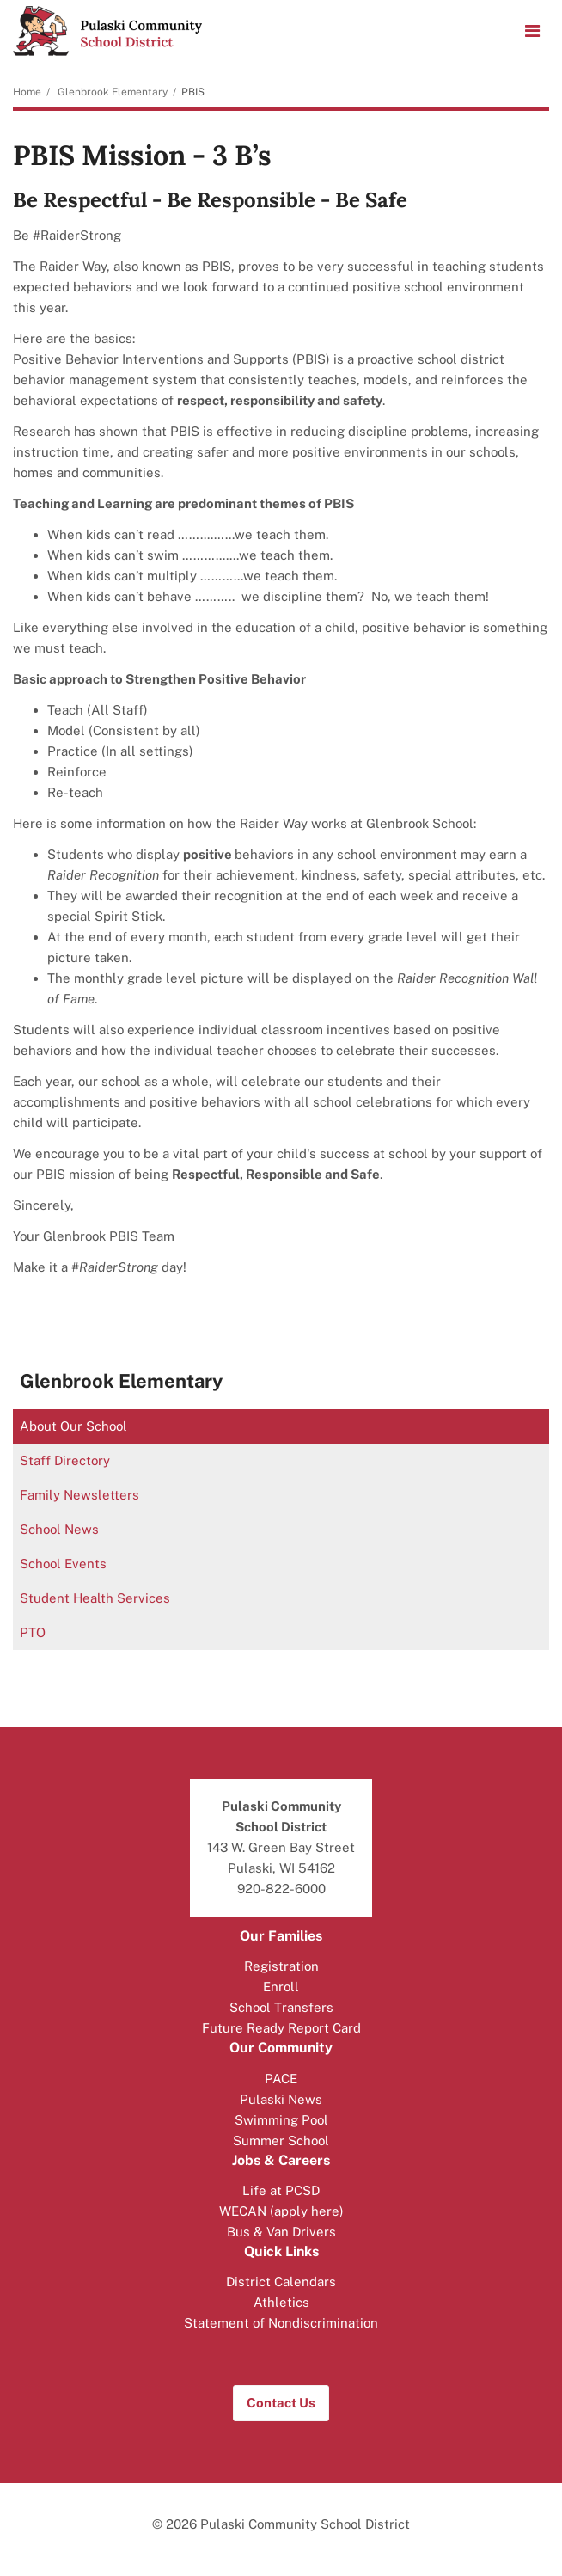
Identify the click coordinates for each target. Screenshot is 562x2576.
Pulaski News (281, 2099)
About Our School (73, 1426)
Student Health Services (95, 1598)
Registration (281, 1966)
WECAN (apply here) (281, 2211)
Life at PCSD (281, 2190)
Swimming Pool (281, 2120)
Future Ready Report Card (281, 2028)
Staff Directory (65, 1460)
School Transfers (281, 2007)
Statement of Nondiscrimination (281, 2322)
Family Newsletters (79, 1494)
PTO (33, 1632)
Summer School (281, 2140)
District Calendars (281, 2281)
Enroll (281, 1986)
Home (27, 92)
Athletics (281, 2302)
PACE (281, 2078)
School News (59, 1529)
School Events (63, 1563)
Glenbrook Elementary (113, 92)
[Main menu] (532, 30)
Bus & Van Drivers (281, 2231)
